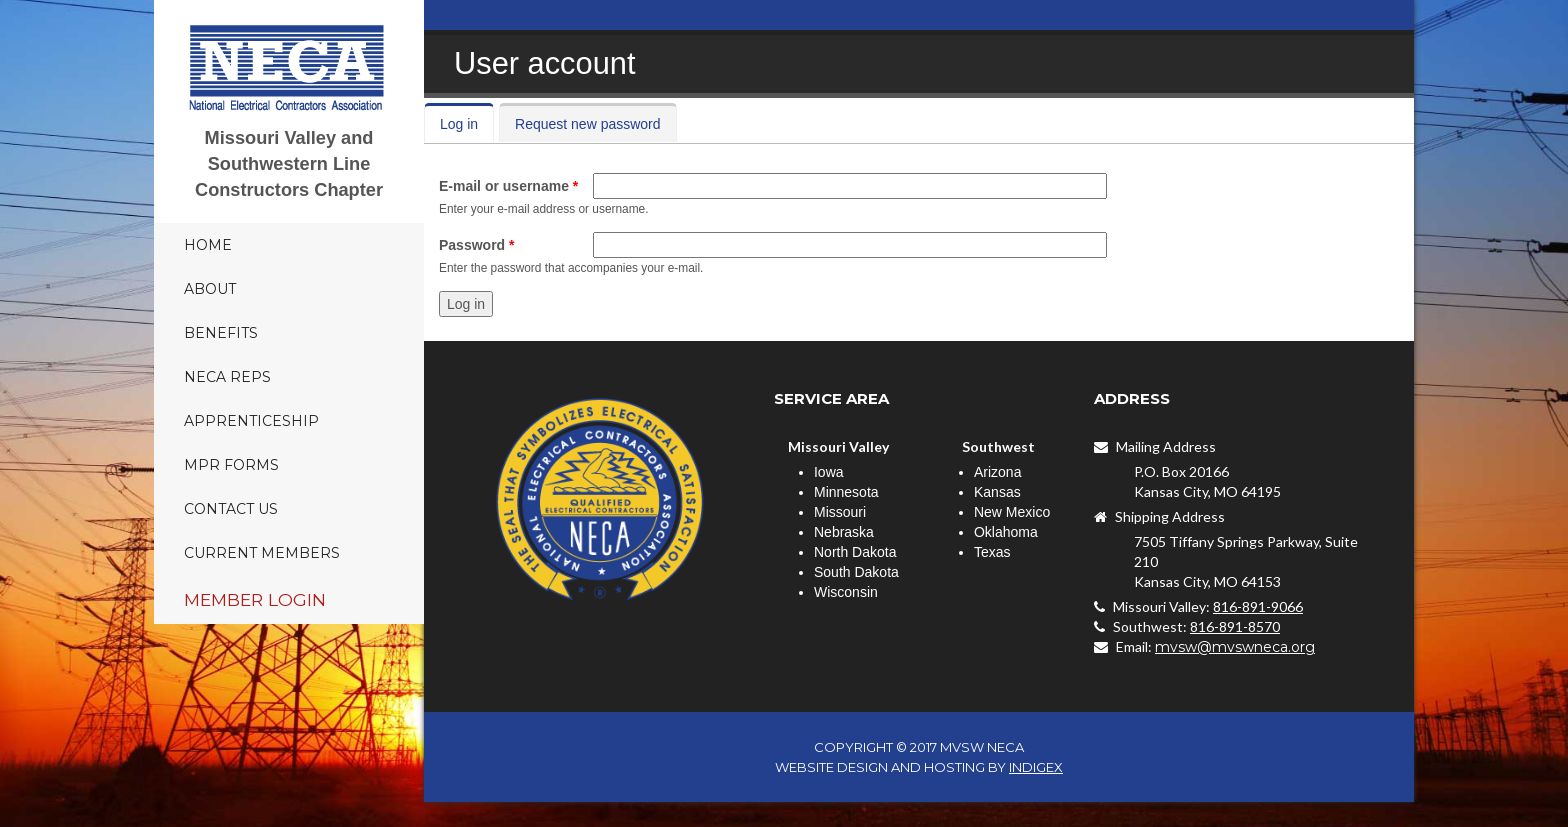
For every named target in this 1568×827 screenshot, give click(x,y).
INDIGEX (1036, 767)
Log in (467, 124)
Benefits (221, 333)
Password (476, 245)
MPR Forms (231, 465)
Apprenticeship (251, 421)
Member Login (255, 599)
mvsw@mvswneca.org (1235, 647)
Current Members (262, 553)
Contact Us (231, 509)
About (210, 289)
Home (208, 245)
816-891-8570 (1235, 626)
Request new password (588, 124)
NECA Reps (227, 377)
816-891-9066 (1258, 606)
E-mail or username (508, 186)
